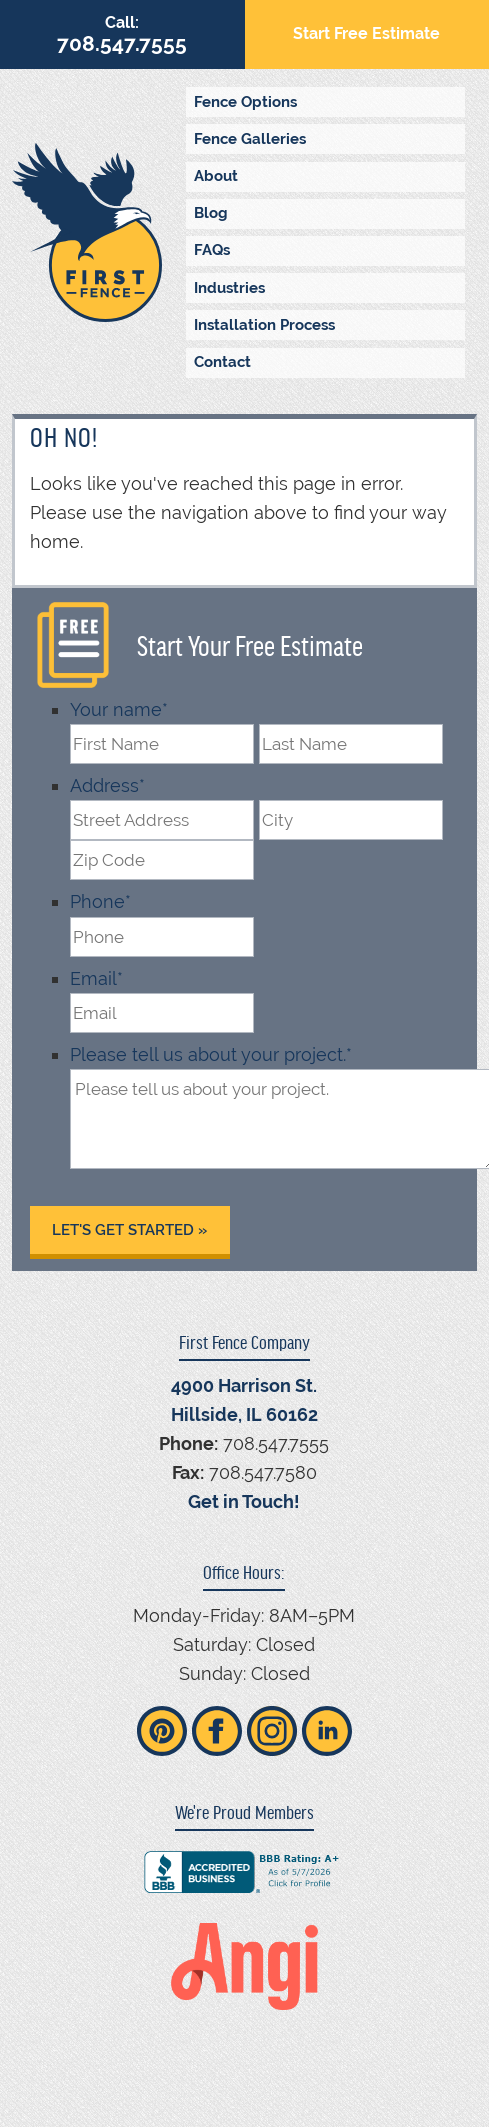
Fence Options (245, 102)
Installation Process (264, 325)
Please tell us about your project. (211, 1054)
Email (96, 978)
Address (107, 785)
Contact (222, 362)
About (216, 176)
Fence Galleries (250, 139)
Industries (229, 288)
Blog (211, 213)
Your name (119, 709)
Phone (100, 901)
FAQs (212, 250)
